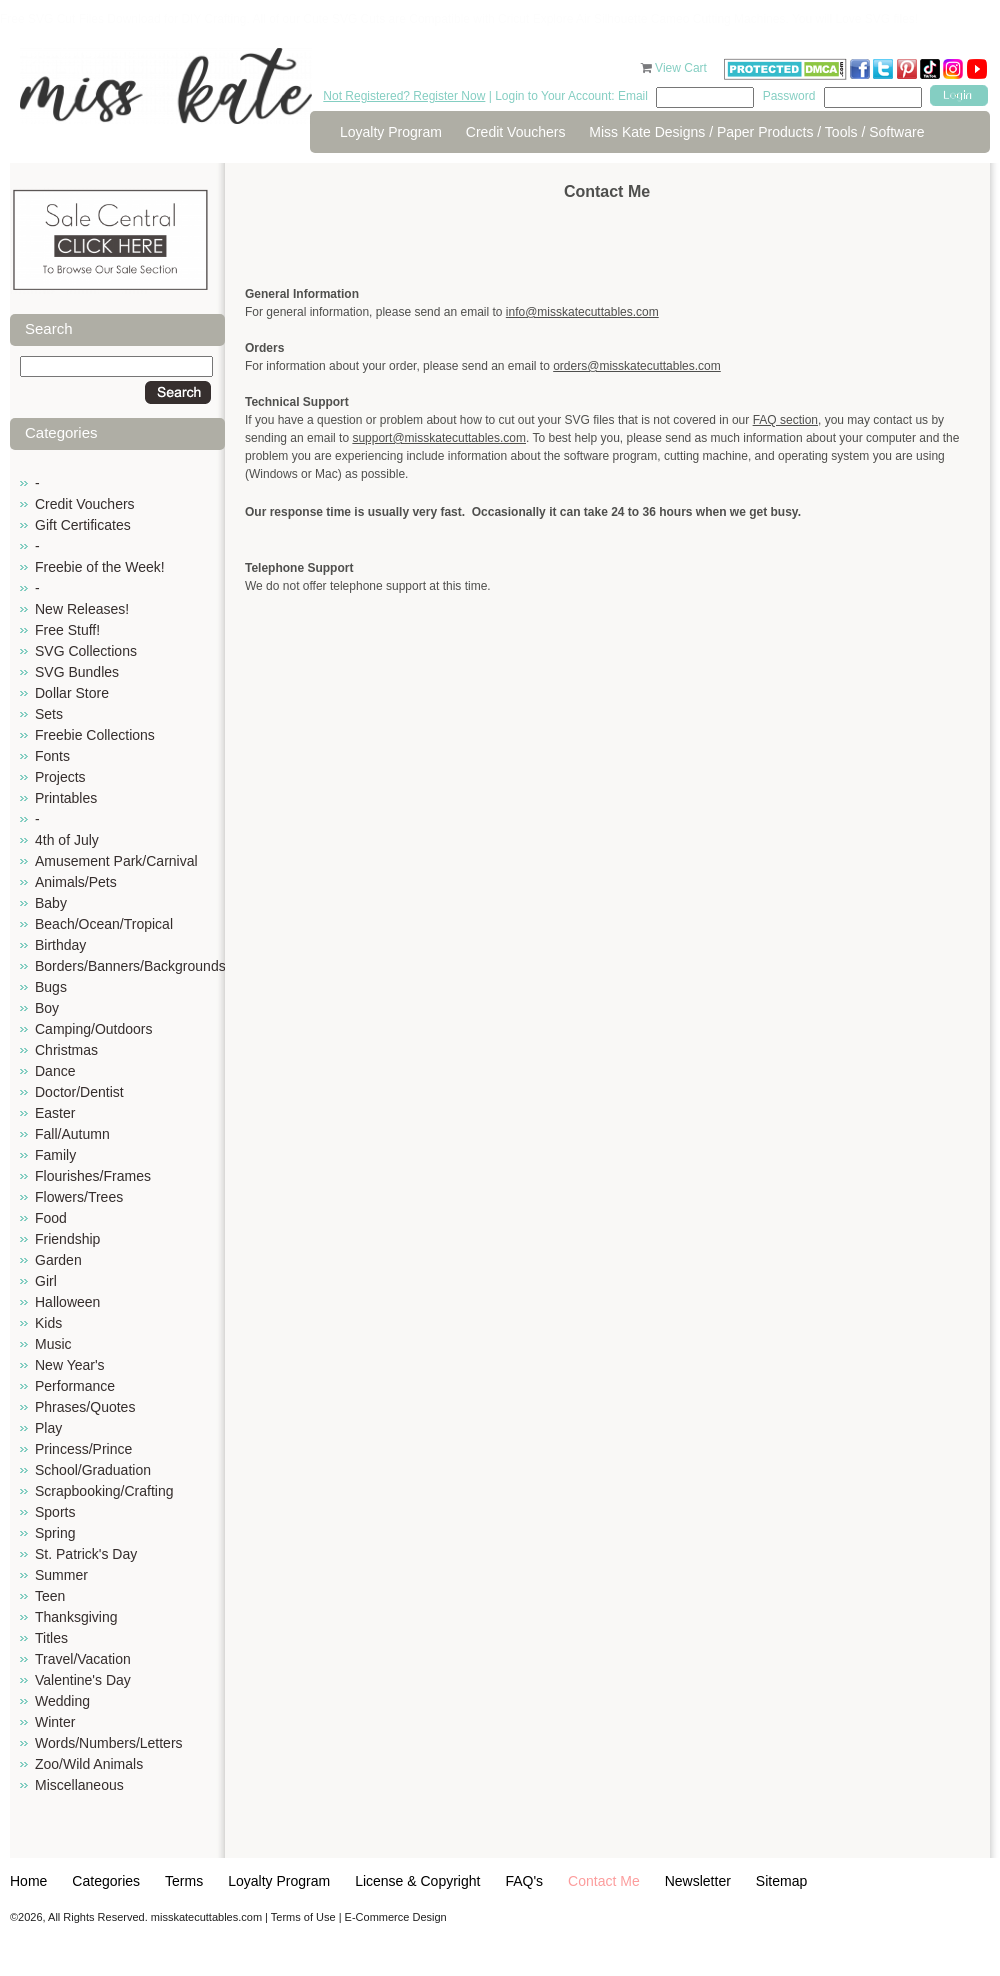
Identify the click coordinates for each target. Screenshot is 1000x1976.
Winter (55, 1722)
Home (28, 1881)
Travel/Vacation (83, 1659)
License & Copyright (417, 1881)
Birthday (60, 945)
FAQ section (785, 420)
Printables (66, 798)
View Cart (682, 68)
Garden (58, 1260)
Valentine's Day (83, 1680)
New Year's (70, 1365)
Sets (49, 714)
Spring (55, 1533)
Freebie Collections (95, 735)
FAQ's (524, 1881)
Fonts (52, 756)
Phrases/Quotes (85, 1407)
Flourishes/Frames (93, 1176)
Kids (48, 1323)
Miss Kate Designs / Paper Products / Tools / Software (756, 132)
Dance (55, 1071)
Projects (60, 777)
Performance (75, 1386)
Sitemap (781, 1881)
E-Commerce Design (396, 1917)
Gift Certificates (83, 525)
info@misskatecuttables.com (582, 312)
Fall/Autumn (72, 1134)
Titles (51, 1638)
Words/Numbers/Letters (109, 1743)
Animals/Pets (76, 882)
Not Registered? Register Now (404, 96)
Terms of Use (303, 1917)
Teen (50, 1596)
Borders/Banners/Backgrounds (130, 966)
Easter (55, 1113)
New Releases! (82, 609)
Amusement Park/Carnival (116, 861)
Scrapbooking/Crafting (104, 1491)
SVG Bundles (77, 672)
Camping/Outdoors (94, 1029)
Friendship (67, 1239)
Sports (55, 1512)
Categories (106, 1881)
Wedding (62, 1701)
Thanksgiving (76, 1617)
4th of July (67, 840)
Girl (46, 1281)
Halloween (67, 1302)
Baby (51, 903)
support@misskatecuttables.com (439, 438)
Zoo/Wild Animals (89, 1764)
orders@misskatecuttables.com (637, 366)
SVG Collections (86, 651)
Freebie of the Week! (100, 567)
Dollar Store (72, 693)
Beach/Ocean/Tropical (104, 924)
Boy (47, 1008)
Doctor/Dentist (79, 1092)
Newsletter (698, 1881)
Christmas (66, 1050)
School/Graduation (93, 1470)
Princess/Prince (83, 1449)
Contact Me (604, 1881)
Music (53, 1344)
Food (51, 1218)
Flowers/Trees (79, 1197)
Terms (184, 1881)
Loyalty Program (391, 132)
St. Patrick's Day (86, 1554)
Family (55, 1155)
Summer (61, 1575)
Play (48, 1428)
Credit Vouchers (516, 132)
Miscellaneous (79, 1785)
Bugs (51, 987)
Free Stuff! (67, 630)
